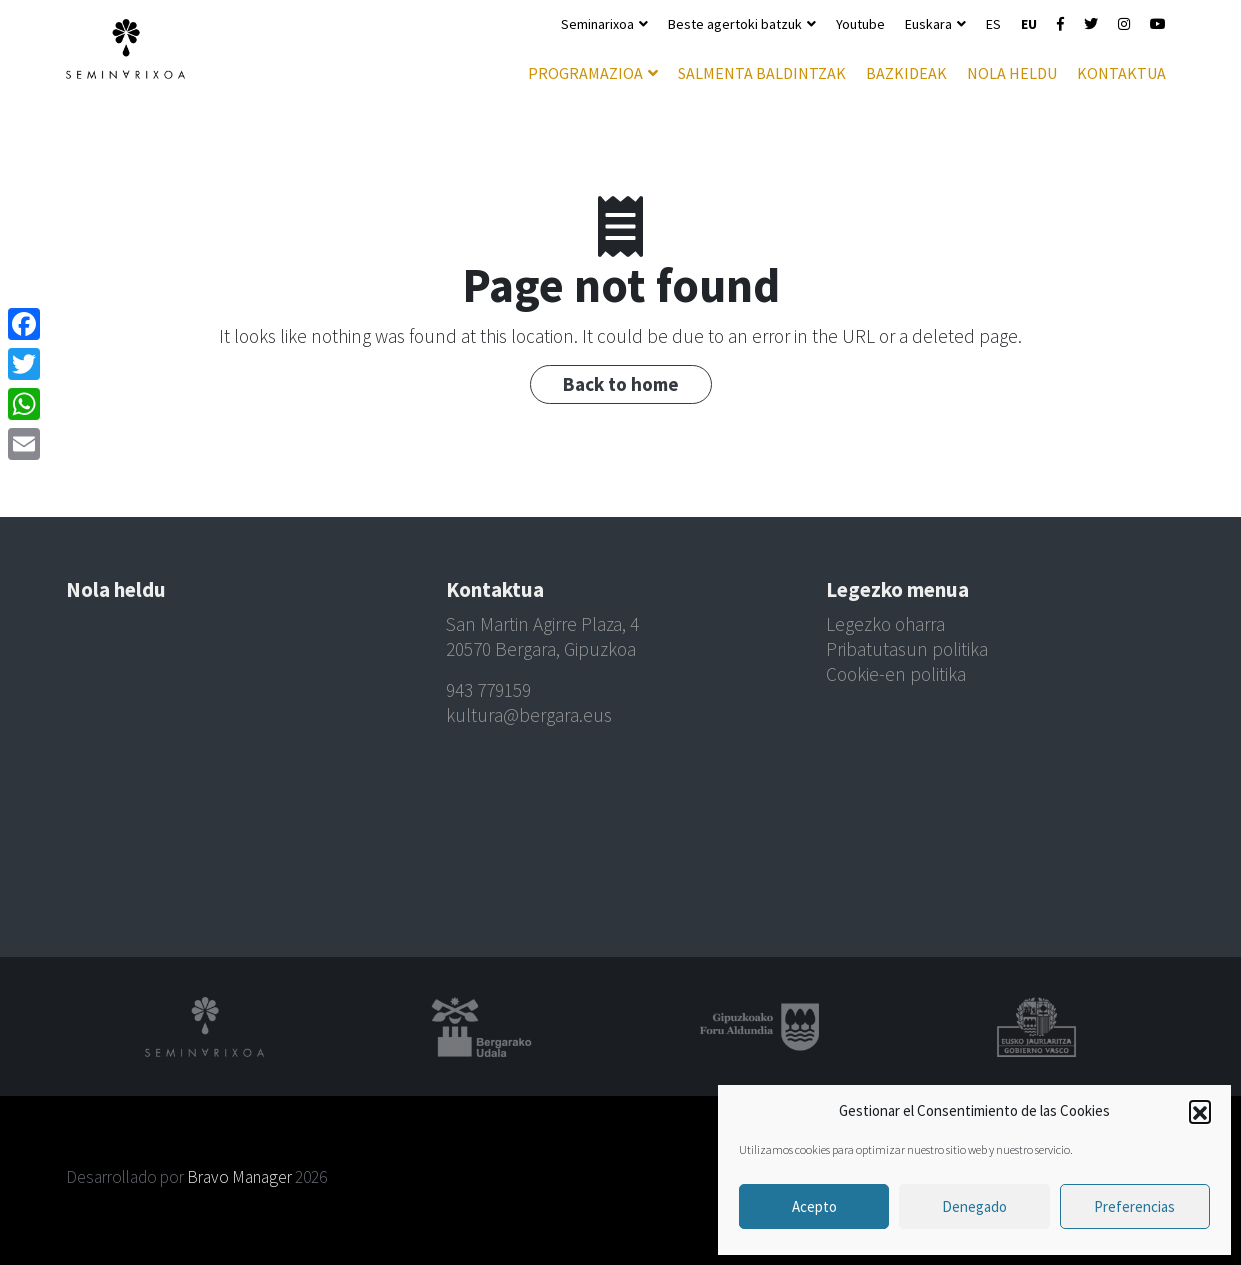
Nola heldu (1012, 73)
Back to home (621, 384)
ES (993, 24)
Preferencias (1134, 1206)
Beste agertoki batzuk (735, 24)
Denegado (974, 1206)
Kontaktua (1121, 73)
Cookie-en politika (896, 674)
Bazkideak (906, 73)
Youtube (860, 24)
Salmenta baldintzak (762, 73)
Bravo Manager (239, 1177)
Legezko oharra (885, 624)
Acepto (814, 1206)
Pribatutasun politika (907, 649)
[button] (1200, 1111)
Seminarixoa (597, 24)
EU (1029, 24)
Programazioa (585, 73)
